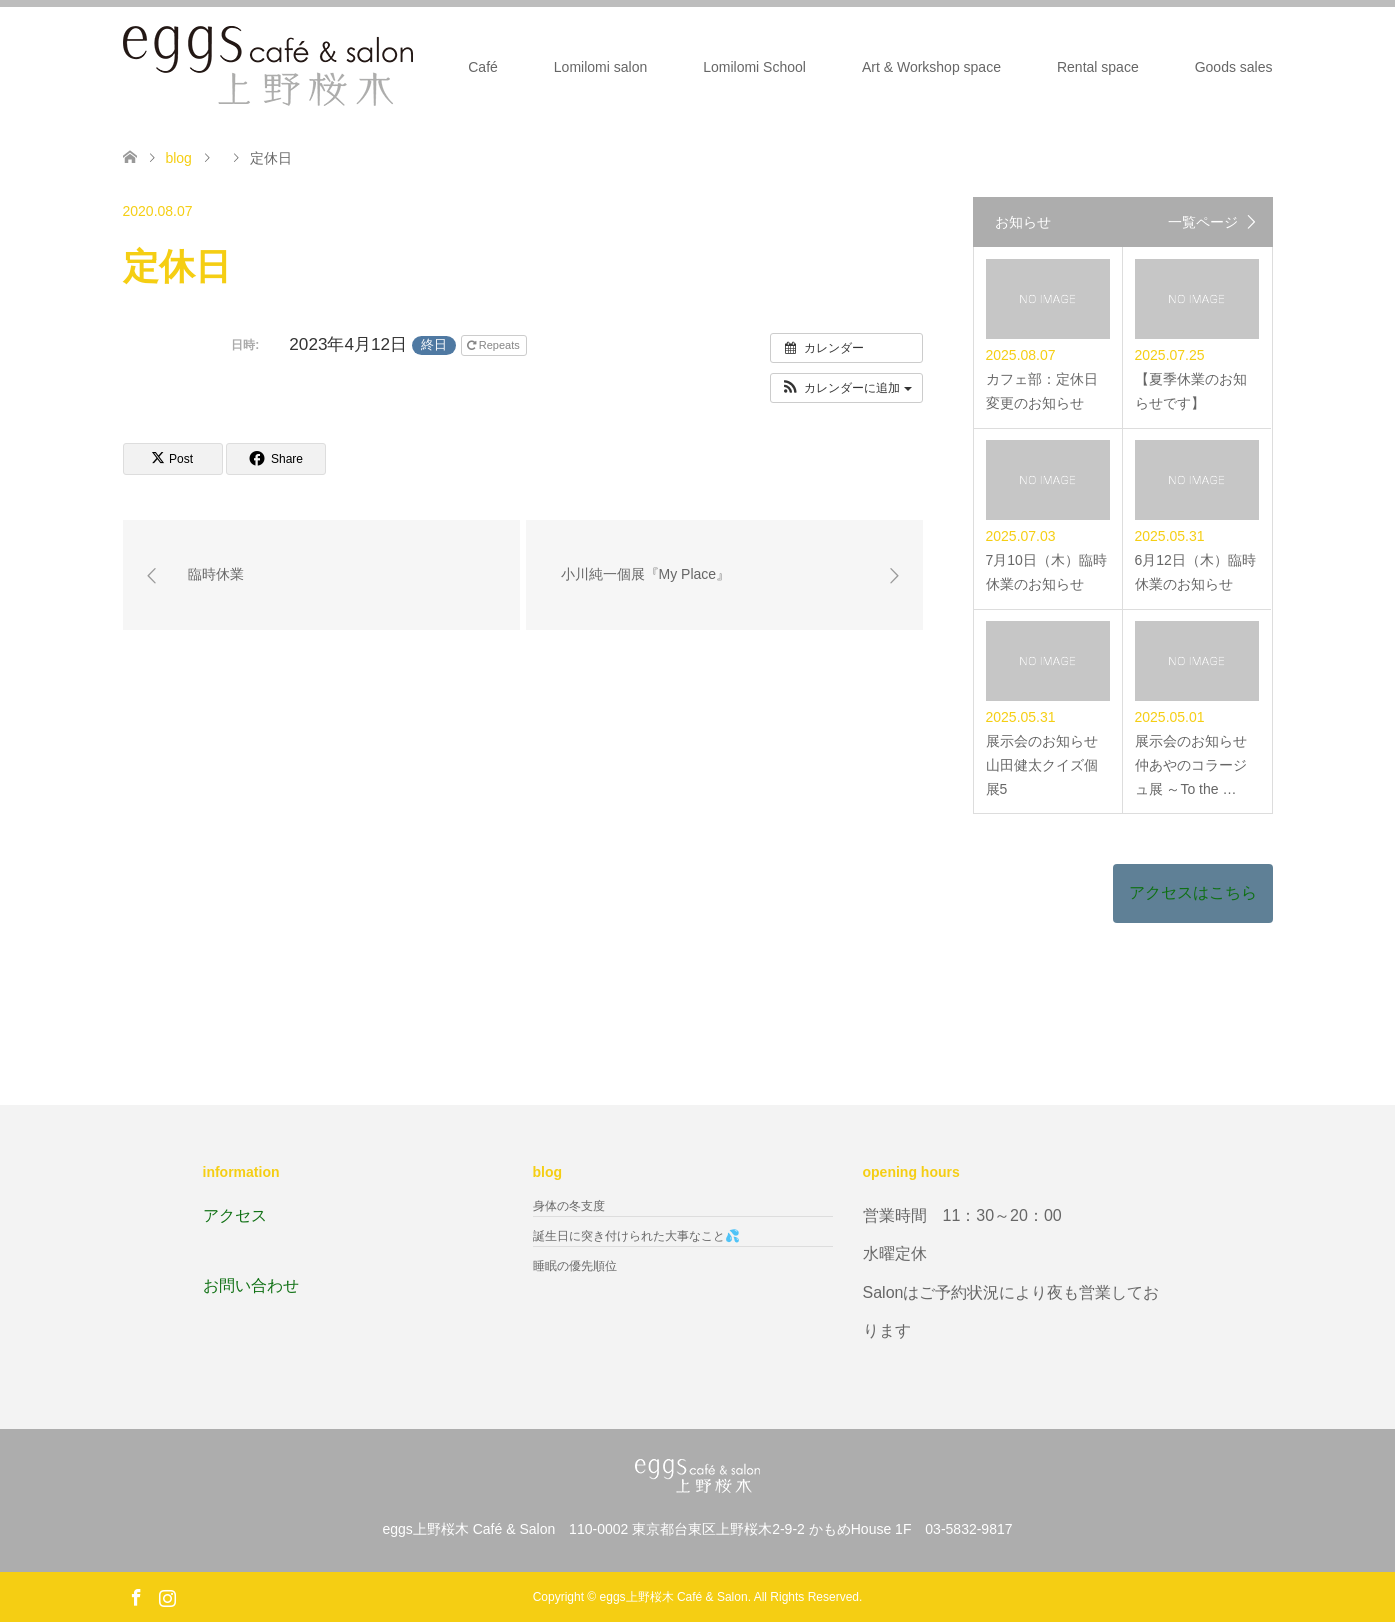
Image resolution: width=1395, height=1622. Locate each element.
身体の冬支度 (569, 1206)
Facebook (136, 1596)
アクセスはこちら (1193, 892)
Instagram (167, 1596)
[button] (846, 388)
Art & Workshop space (931, 67)
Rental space (1098, 67)
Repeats (495, 345)
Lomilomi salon (600, 67)
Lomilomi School (754, 67)
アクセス (235, 1215)
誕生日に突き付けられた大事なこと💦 (636, 1236)
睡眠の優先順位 (575, 1266)
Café (483, 67)
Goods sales (1234, 67)
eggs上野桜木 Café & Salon (674, 1597)
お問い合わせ (251, 1285)
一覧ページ (1203, 222)
